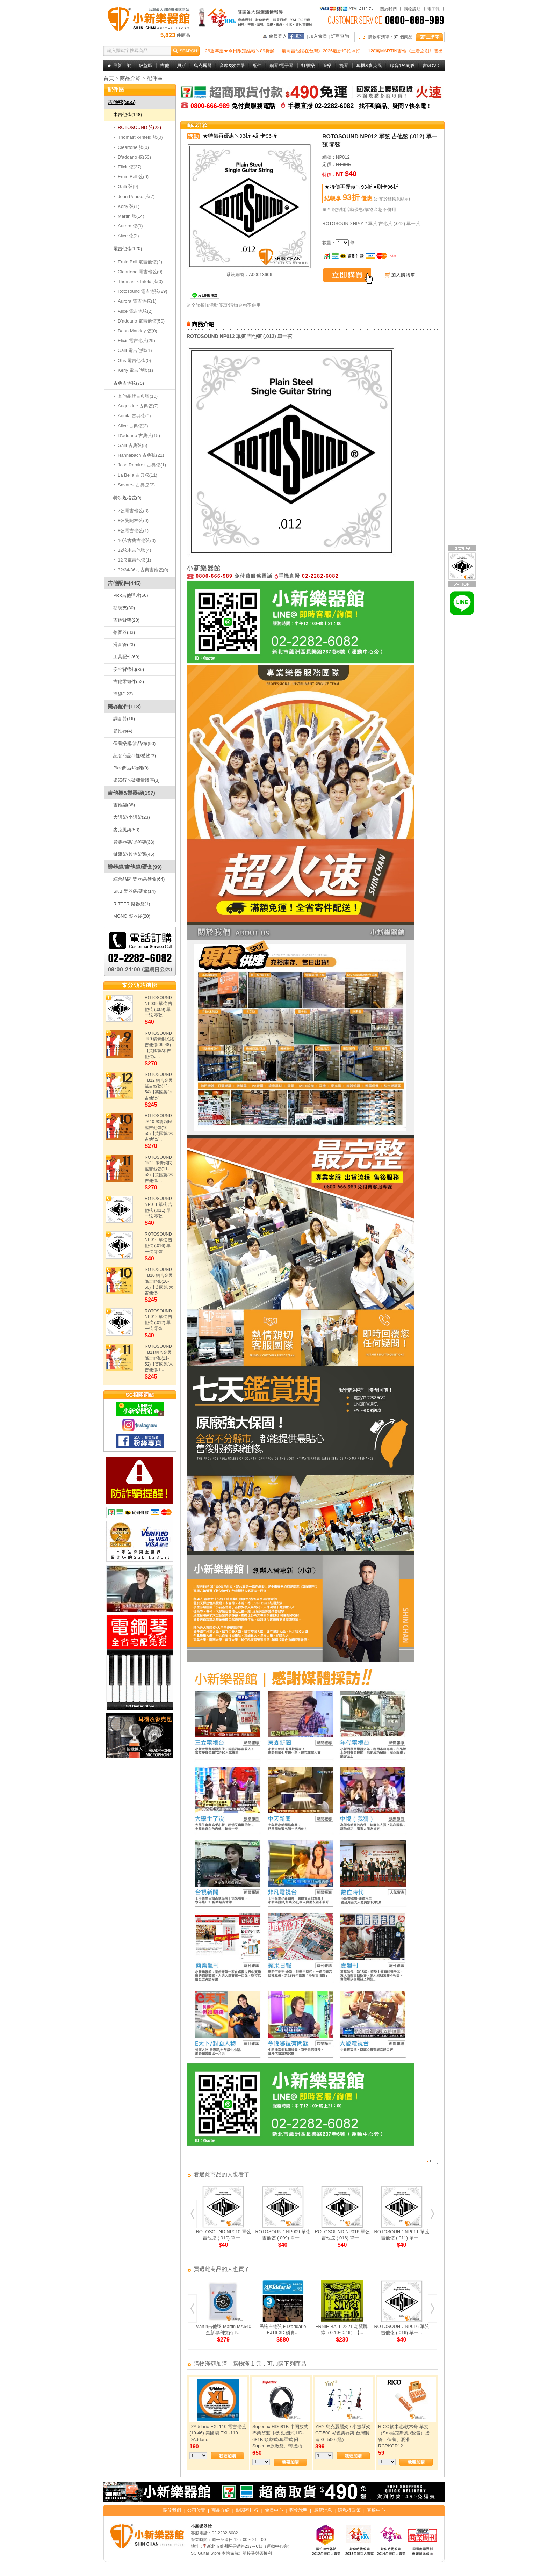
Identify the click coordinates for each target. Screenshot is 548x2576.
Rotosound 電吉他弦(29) (142, 291)
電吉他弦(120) (125, 248)
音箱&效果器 (232, 65)
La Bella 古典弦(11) (137, 475)
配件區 (155, 78)
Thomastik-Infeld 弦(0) (140, 137)
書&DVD (431, 65)
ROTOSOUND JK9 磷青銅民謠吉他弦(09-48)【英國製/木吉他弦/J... (159, 1045)
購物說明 (412, 9)
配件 (257, 65)
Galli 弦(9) (128, 186)
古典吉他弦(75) (126, 383)
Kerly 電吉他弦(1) (135, 370)
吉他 (164, 65)
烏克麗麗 (203, 65)
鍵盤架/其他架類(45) (131, 854)
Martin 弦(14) (131, 216)
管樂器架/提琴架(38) (131, 842)
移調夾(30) (122, 607)
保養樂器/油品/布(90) (132, 743)
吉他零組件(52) (126, 681)
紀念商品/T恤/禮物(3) (132, 755)
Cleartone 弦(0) (133, 147)
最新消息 (323, 2510)
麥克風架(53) (124, 829)
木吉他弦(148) (125, 114)
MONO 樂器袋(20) (129, 916)
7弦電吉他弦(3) (133, 510)
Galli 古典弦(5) (132, 445)
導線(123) (121, 693)
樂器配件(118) (124, 706)
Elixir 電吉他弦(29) (136, 340)
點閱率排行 (247, 2510)
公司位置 (196, 2510)
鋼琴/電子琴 (281, 65)
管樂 (327, 65)
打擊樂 (308, 65)
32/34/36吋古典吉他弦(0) (143, 569)
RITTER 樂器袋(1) (129, 903)
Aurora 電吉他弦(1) (137, 301)
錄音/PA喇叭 (402, 65)
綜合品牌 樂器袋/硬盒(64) (137, 879)
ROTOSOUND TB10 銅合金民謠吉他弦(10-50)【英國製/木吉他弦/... (159, 1281)
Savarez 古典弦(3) (136, 484)
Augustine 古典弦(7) (138, 405)
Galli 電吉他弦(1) (135, 350)
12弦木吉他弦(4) (134, 550)
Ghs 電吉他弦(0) (134, 360)
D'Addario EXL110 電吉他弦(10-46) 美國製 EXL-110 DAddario (217, 2433)
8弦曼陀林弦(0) (133, 520)
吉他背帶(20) (124, 620)
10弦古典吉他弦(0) (137, 540)
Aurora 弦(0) (130, 226)
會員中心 (274, 2510)
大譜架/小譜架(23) (129, 817)
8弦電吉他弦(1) (133, 530)
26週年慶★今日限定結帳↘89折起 (239, 50)
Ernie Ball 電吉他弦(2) (140, 262)
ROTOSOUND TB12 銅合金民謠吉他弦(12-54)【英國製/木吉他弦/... (159, 1086)
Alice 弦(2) (128, 235)
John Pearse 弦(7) (136, 196)
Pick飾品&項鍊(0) (129, 767)
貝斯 (181, 65)
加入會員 (318, 36)
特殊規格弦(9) (125, 497)
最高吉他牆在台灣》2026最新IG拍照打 (321, 50)
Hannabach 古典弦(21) (141, 455)
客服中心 (376, 2510)
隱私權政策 (349, 2510)
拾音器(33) (122, 632)
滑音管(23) (122, 644)
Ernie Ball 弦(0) (133, 176)
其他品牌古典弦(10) (138, 396)
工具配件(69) (124, 656)
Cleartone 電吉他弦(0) (140, 271)
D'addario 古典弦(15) (139, 435)
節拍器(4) (120, 730)
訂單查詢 (340, 36)
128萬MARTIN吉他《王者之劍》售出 (405, 50)
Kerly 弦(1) (128, 206)
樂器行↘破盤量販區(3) (134, 780)
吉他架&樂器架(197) (131, 793)
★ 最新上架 (119, 65)
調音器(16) (122, 718)
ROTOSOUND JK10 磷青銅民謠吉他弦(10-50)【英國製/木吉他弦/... (159, 1127)
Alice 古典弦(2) (133, 425)
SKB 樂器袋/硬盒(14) (132, 891)
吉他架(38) (122, 805)
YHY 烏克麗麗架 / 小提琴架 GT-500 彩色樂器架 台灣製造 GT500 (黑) (342, 2433)
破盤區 (145, 65)
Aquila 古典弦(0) (134, 415)
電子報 (433, 9)
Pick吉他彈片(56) (128, 595)
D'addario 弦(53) (134, 157)
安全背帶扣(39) (126, 669)
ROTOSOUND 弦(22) (139, 127)
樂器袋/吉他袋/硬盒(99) (135, 867)
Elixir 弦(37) (130, 166)
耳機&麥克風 (369, 65)
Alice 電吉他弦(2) (135, 311)
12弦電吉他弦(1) (134, 560)
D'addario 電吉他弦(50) (141, 321)
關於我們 (388, 9)
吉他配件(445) (124, 583)
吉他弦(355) (122, 102)
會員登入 (278, 36)
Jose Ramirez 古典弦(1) (142, 465)
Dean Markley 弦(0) (137, 330)
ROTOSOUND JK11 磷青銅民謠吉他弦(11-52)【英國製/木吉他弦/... (159, 1169)
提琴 (343, 65)
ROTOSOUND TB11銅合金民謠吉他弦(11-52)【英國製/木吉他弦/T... (159, 1358)
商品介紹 (130, 78)
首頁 (108, 78)
